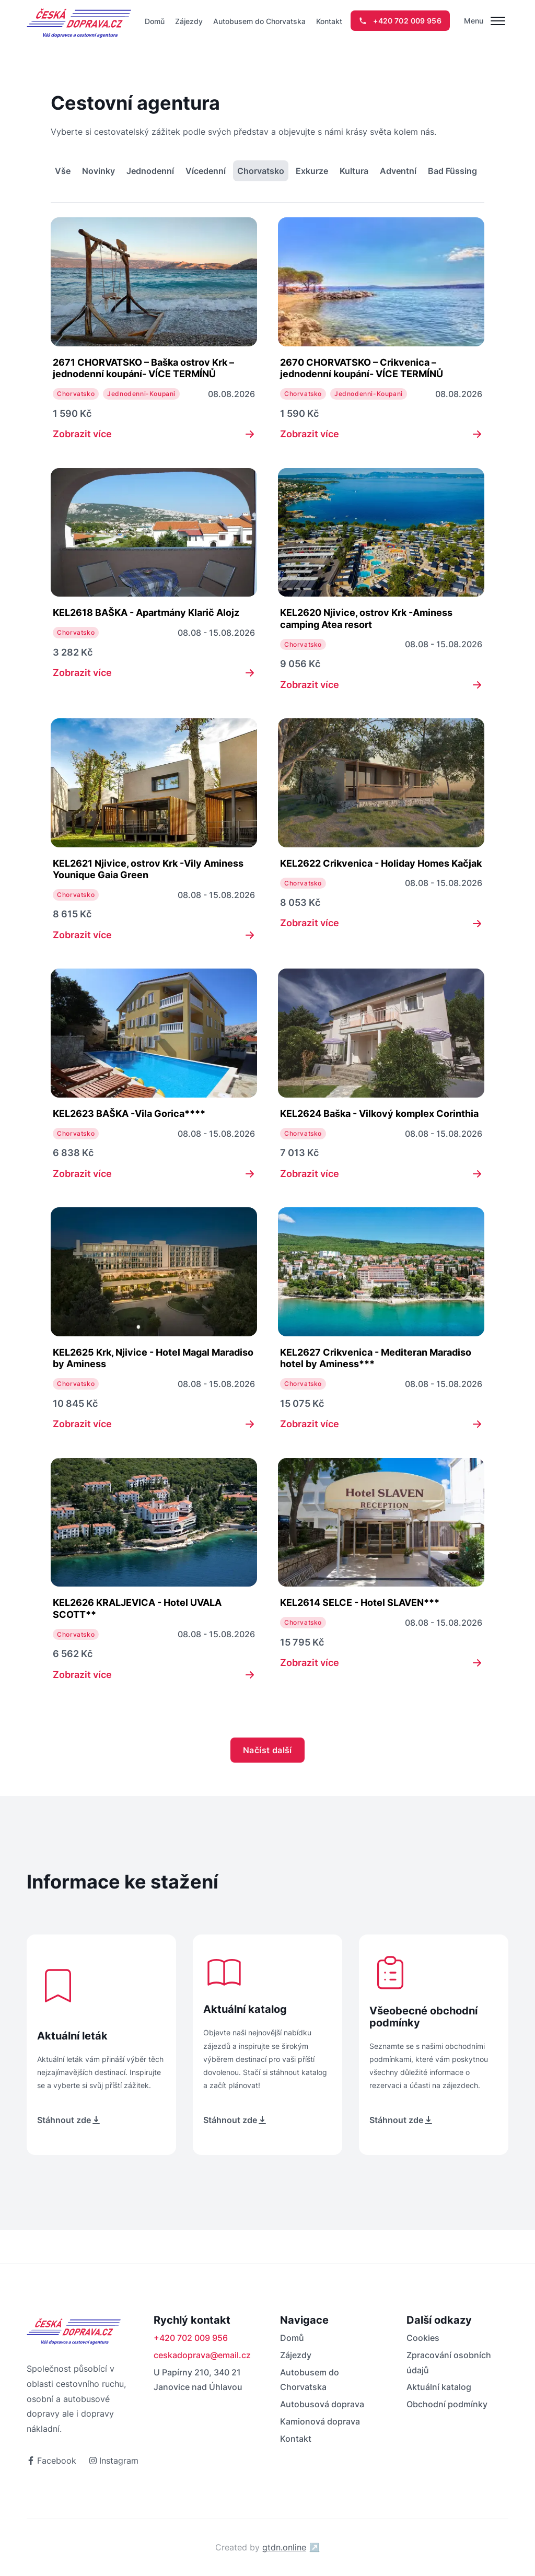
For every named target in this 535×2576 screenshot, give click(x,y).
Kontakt (329, 21)
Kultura (354, 171)
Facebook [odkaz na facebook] (51, 2460)
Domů (155, 21)
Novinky (98, 171)
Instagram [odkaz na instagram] (113, 2460)
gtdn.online (291, 2547)
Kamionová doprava (320, 2421)
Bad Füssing (452, 171)
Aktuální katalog (438, 2387)
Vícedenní (205, 171)
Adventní (398, 171)
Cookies (422, 2338)
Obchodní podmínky (446, 2404)
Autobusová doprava (322, 2404)
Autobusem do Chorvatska (259, 21)
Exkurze (312, 171)
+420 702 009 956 (191, 2338)
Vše (63, 171)
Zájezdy (189, 21)
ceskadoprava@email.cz (202, 2355)
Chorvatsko (260, 171)
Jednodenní (150, 171)
